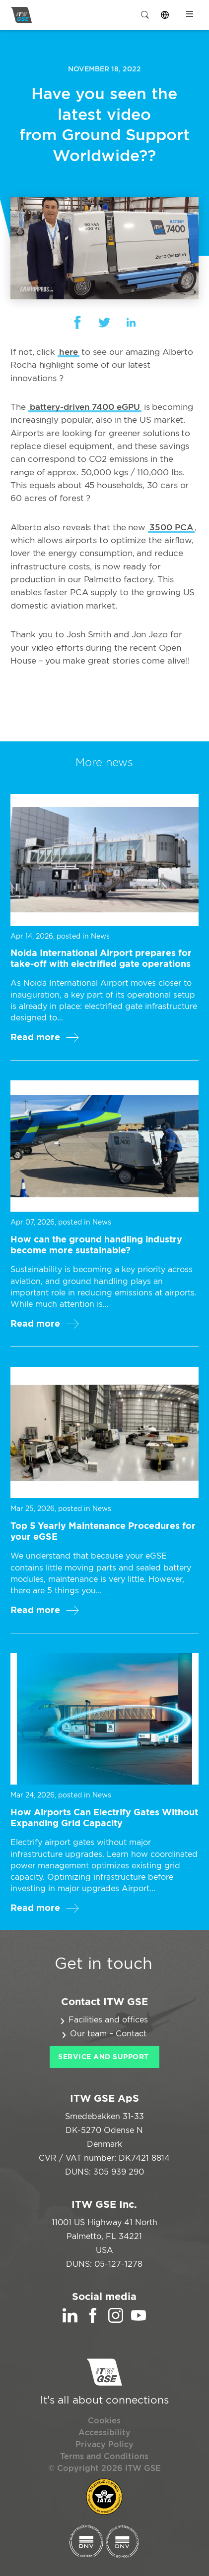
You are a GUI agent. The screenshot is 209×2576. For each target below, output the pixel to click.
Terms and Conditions (104, 2457)
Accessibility (104, 2433)
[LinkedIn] (70, 2320)
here (68, 352)
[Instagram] (115, 2320)
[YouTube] (138, 2320)
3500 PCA (171, 527)
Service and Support (103, 2057)
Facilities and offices (108, 2020)
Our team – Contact (108, 2034)
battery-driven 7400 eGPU (85, 407)
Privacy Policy (104, 2445)
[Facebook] (92, 2320)
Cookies (104, 2421)
